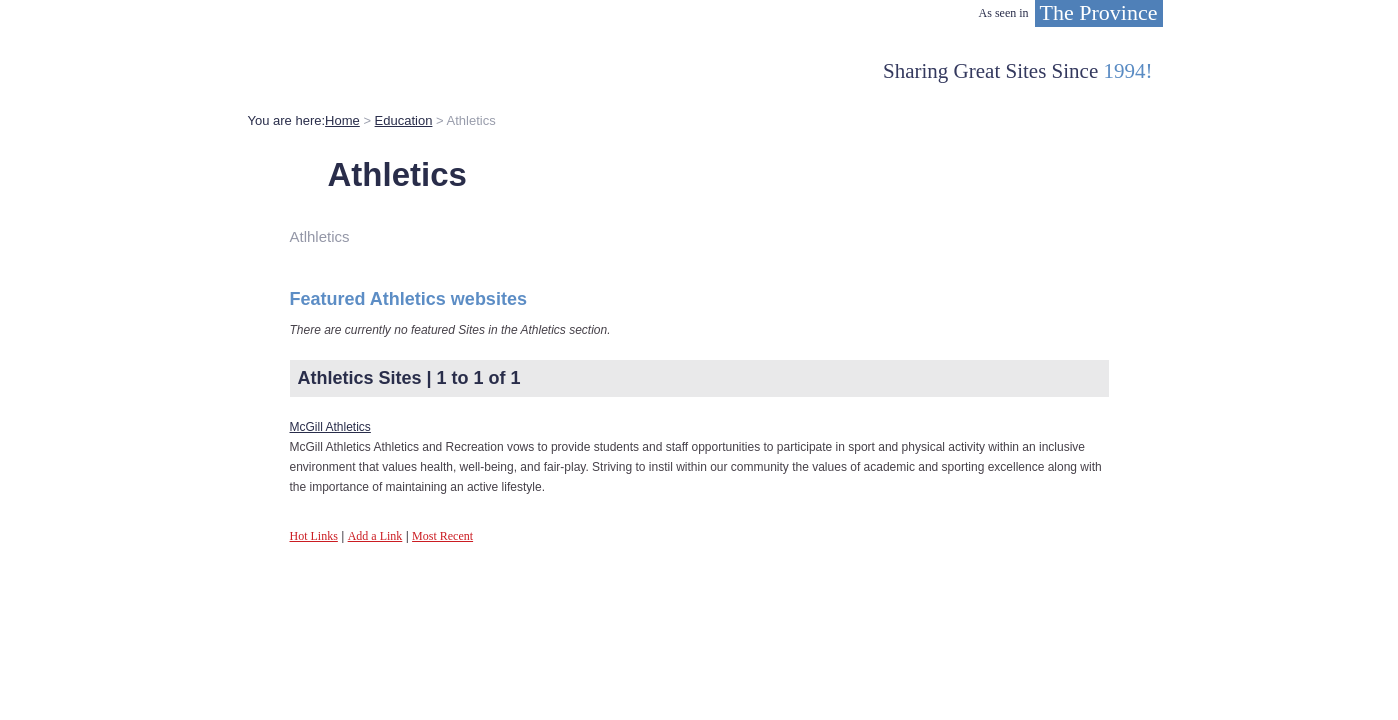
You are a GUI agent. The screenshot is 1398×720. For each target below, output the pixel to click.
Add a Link (375, 536)
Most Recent (442, 536)
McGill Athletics (330, 427)
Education (404, 120)
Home (342, 120)
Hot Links (314, 536)
